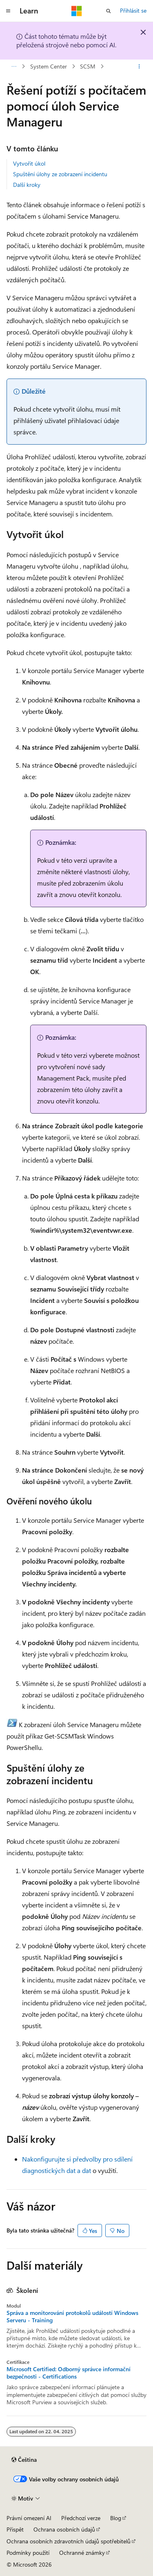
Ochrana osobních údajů (64, 2529)
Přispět (15, 2529)
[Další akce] (139, 66)
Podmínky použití (28, 2552)
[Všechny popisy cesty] (14, 66)
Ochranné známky (82, 2552)
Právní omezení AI (29, 2518)
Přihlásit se (133, 10)
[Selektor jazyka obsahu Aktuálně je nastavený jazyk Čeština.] (24, 2459)
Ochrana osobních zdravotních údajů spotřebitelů (69, 2541)
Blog (115, 2518)
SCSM (87, 66)
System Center (48, 66)
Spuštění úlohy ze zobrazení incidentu (60, 174)
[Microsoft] (76, 11)
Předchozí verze (80, 2518)
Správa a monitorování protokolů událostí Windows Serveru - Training (72, 2316)
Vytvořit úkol (29, 163)
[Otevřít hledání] (108, 11)
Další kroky (26, 184)
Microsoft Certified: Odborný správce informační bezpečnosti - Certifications (69, 2373)
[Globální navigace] (8, 11)
